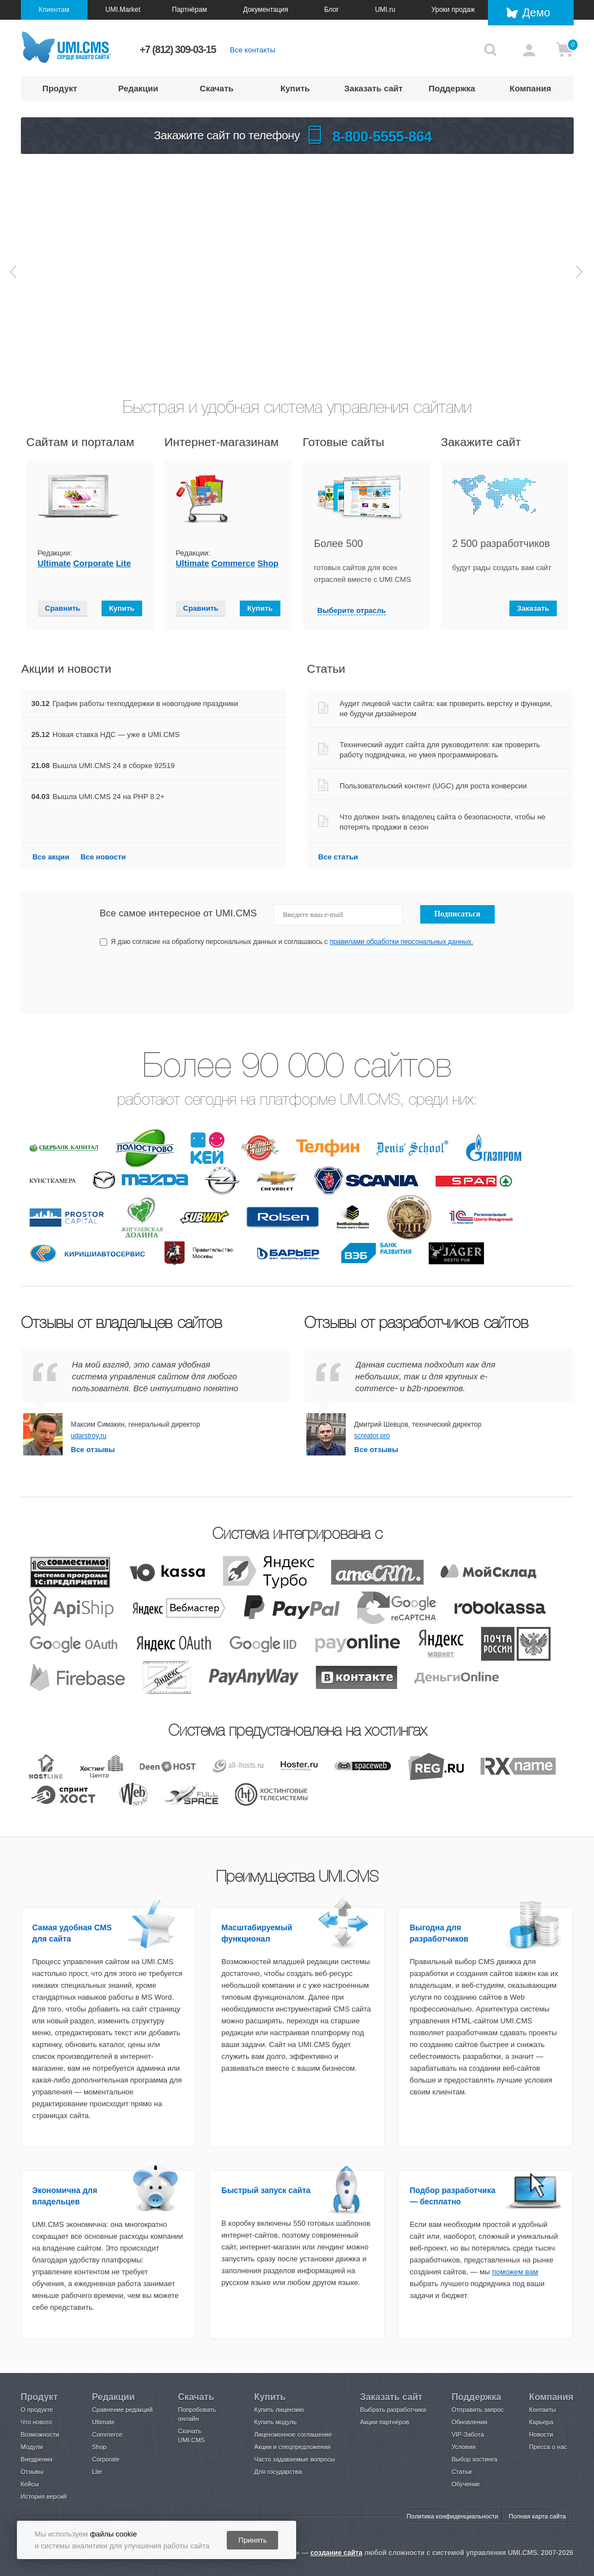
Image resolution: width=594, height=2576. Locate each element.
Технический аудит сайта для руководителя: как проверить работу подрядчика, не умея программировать (441, 749)
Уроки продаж (453, 10)
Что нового (36, 2422)
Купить (295, 88)
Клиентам (54, 10)
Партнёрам (189, 10)
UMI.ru (385, 10)
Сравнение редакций (122, 2409)
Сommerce (234, 563)
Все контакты (252, 50)
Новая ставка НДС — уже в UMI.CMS (115, 734)
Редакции (138, 88)
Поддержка (452, 88)
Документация (265, 10)
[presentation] (410, 980)
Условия (463, 2446)
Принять (253, 2540)
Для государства (278, 2471)
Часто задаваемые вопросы (294, 2459)
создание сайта (336, 2553)
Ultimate (54, 563)
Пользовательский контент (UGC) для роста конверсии (433, 786)
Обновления (469, 2422)
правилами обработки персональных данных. (401, 942)
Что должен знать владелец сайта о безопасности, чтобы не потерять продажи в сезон (443, 822)
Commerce (107, 2434)
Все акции (50, 857)
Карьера (541, 2422)
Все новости (103, 857)
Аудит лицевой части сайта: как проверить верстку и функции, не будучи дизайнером (447, 708)
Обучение (465, 2484)
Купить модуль (275, 2422)
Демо (536, 12)
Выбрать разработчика (393, 2409)
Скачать (217, 88)
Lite (123, 563)
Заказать (533, 608)
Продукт (59, 88)
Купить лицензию (279, 2409)
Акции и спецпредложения (292, 2446)
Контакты (542, 2409)
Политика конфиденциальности (452, 2516)
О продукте (37, 2409)
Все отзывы (93, 1449)
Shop (268, 563)
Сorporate (93, 563)
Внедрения (36, 2459)
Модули (32, 2446)
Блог (331, 10)
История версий (44, 2496)
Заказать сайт (373, 88)
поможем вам (515, 2272)
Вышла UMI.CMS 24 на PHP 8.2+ (108, 796)
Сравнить (63, 608)
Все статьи (338, 857)
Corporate (106, 2459)
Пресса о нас (548, 2446)
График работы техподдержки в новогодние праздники (145, 703)
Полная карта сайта (537, 2516)
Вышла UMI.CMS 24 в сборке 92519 (113, 765)
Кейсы (30, 2484)
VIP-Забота (467, 2434)
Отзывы (32, 2471)
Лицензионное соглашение (293, 2434)
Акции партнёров (384, 2422)
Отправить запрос (477, 2409)
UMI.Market (122, 10)
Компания (530, 88)
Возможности (40, 2434)
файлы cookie (113, 2534)
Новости (541, 2434)
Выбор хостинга (474, 2459)
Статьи (461, 2471)
